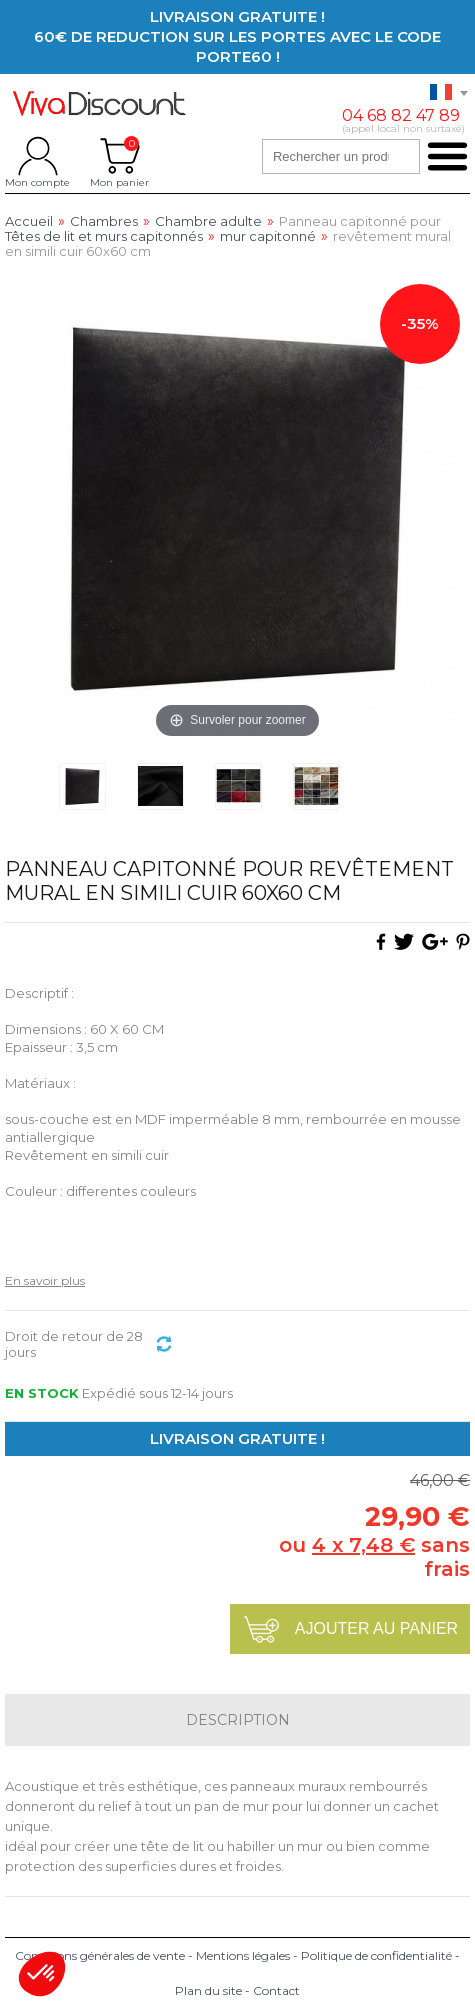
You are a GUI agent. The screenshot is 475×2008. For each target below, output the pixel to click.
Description (238, 1720)
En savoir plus (45, 1280)
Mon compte (37, 156)
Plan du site (208, 1990)
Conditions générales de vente (100, 1955)
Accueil (29, 221)
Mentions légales (243, 1955)
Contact (276, 1990)
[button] (42, 1974)
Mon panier (119, 156)
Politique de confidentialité (376, 1955)
